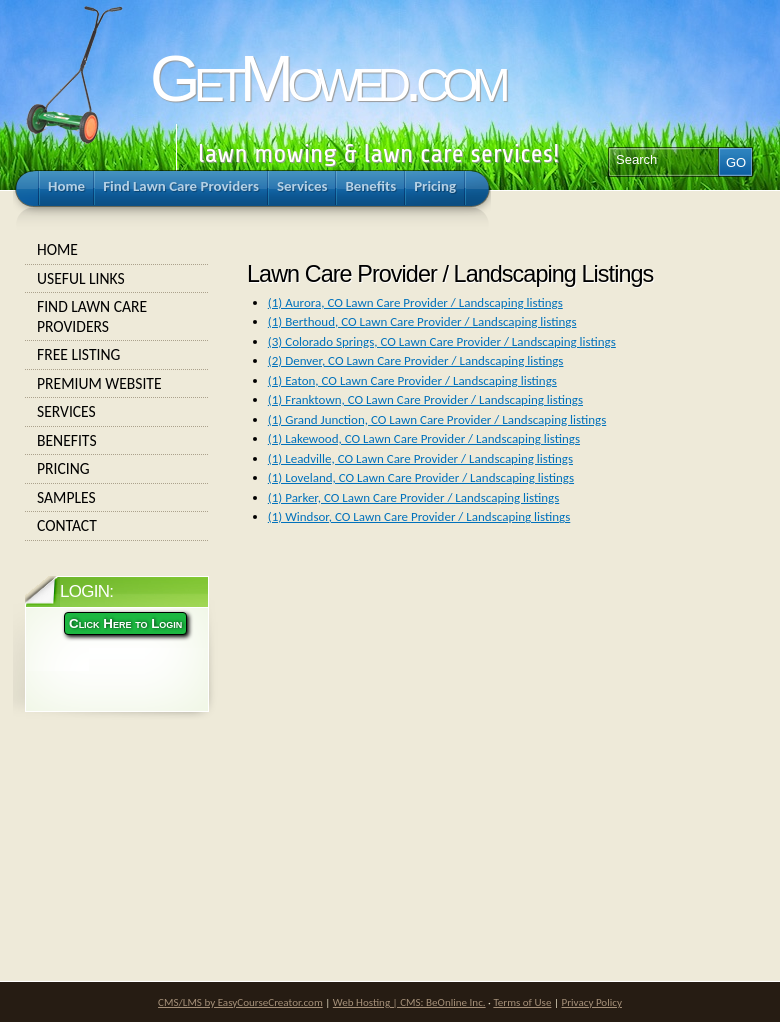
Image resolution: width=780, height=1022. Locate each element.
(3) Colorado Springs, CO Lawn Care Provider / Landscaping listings (442, 341)
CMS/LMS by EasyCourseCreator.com (240, 1002)
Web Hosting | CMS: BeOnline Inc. (409, 1002)
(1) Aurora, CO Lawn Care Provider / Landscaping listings (415, 302)
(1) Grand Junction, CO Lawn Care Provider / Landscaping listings (437, 419)
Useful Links (117, 279)
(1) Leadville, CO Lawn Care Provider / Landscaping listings (420, 458)
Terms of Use (522, 1002)
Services (117, 412)
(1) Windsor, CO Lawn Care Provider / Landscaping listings (419, 516)
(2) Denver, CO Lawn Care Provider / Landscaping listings (416, 360)
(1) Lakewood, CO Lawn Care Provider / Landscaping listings (424, 438)
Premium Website (117, 384)
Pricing (117, 469)
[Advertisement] (385, 723)
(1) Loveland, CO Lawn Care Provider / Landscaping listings (421, 477)
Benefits (117, 441)
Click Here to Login (125, 623)
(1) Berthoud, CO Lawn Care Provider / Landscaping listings (422, 321)
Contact (117, 526)
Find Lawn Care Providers (117, 316)
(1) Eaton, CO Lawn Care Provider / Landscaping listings (412, 380)
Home (117, 250)
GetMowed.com (327, 78)
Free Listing (117, 355)
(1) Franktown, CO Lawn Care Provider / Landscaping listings (425, 399)
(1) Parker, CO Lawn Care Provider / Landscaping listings (413, 497)
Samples (117, 498)
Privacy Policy (592, 1002)
